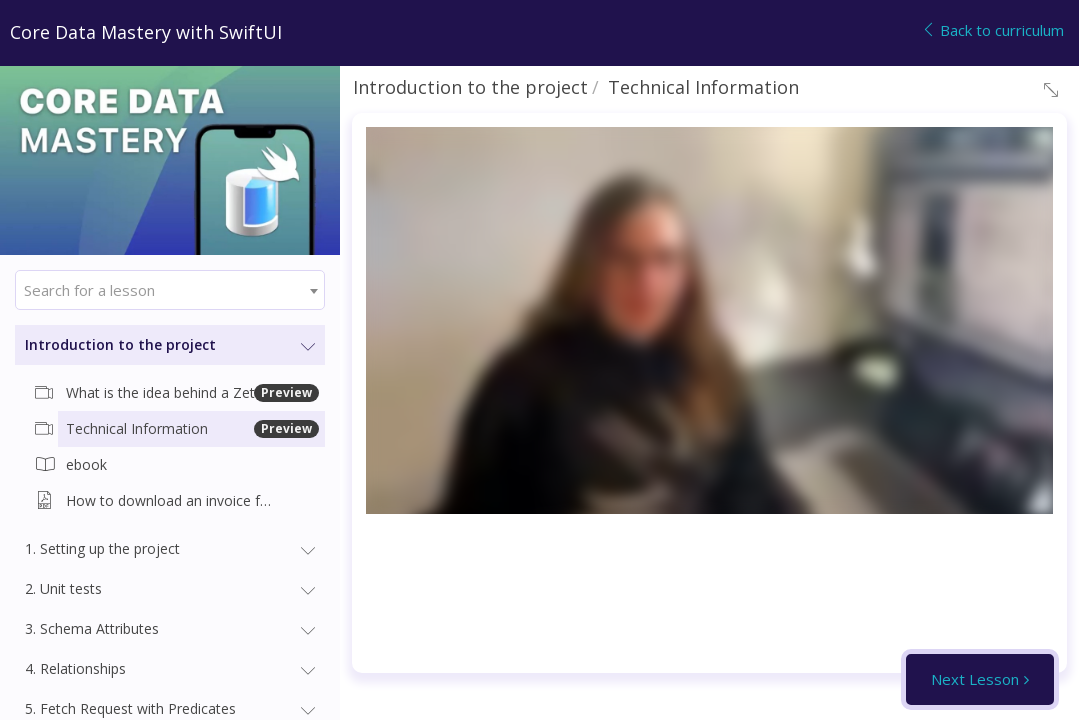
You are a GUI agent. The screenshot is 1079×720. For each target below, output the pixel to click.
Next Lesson (975, 679)
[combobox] (170, 290)
